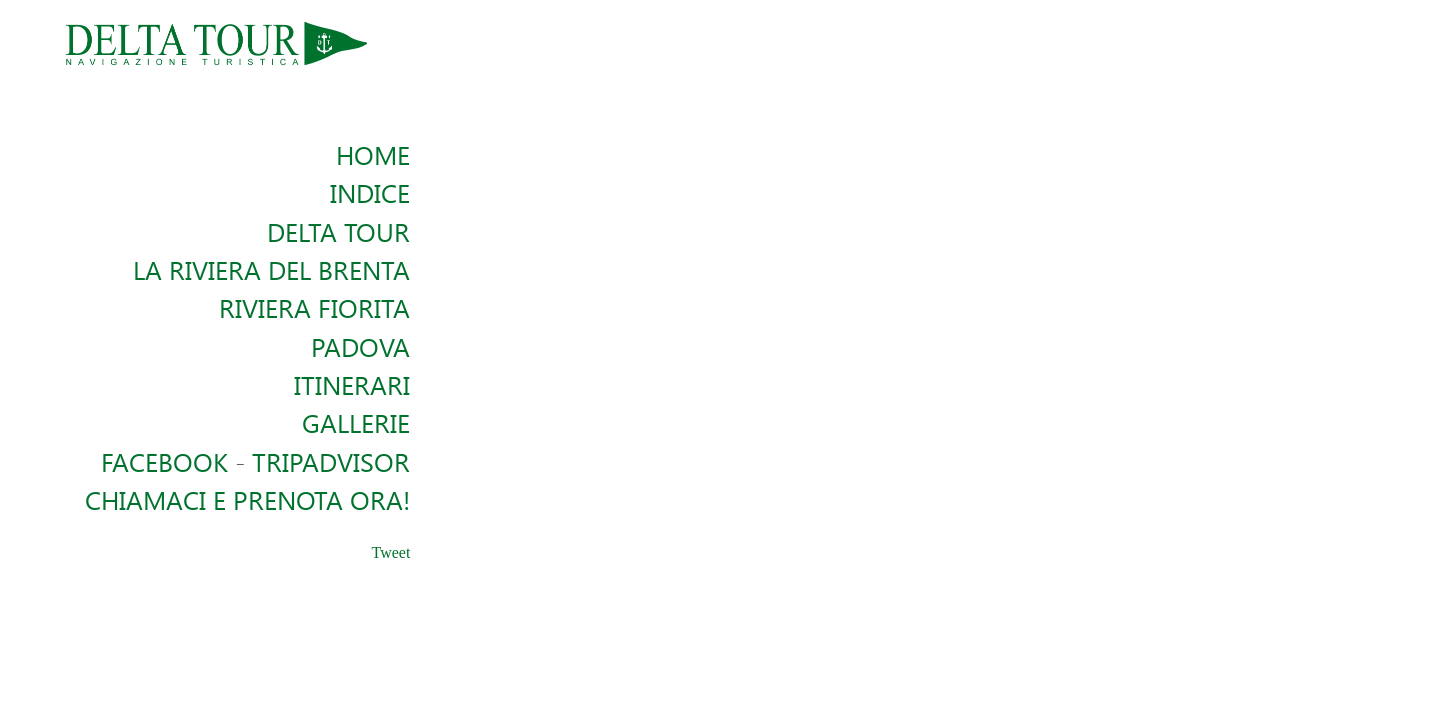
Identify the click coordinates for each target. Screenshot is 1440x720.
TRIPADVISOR (331, 461)
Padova (360, 346)
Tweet (391, 552)
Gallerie (356, 422)
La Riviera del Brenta (271, 269)
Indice (370, 192)
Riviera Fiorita (314, 307)
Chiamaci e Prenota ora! (247, 499)
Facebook (164, 461)
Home (373, 154)
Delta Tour (338, 231)
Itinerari (352, 384)
